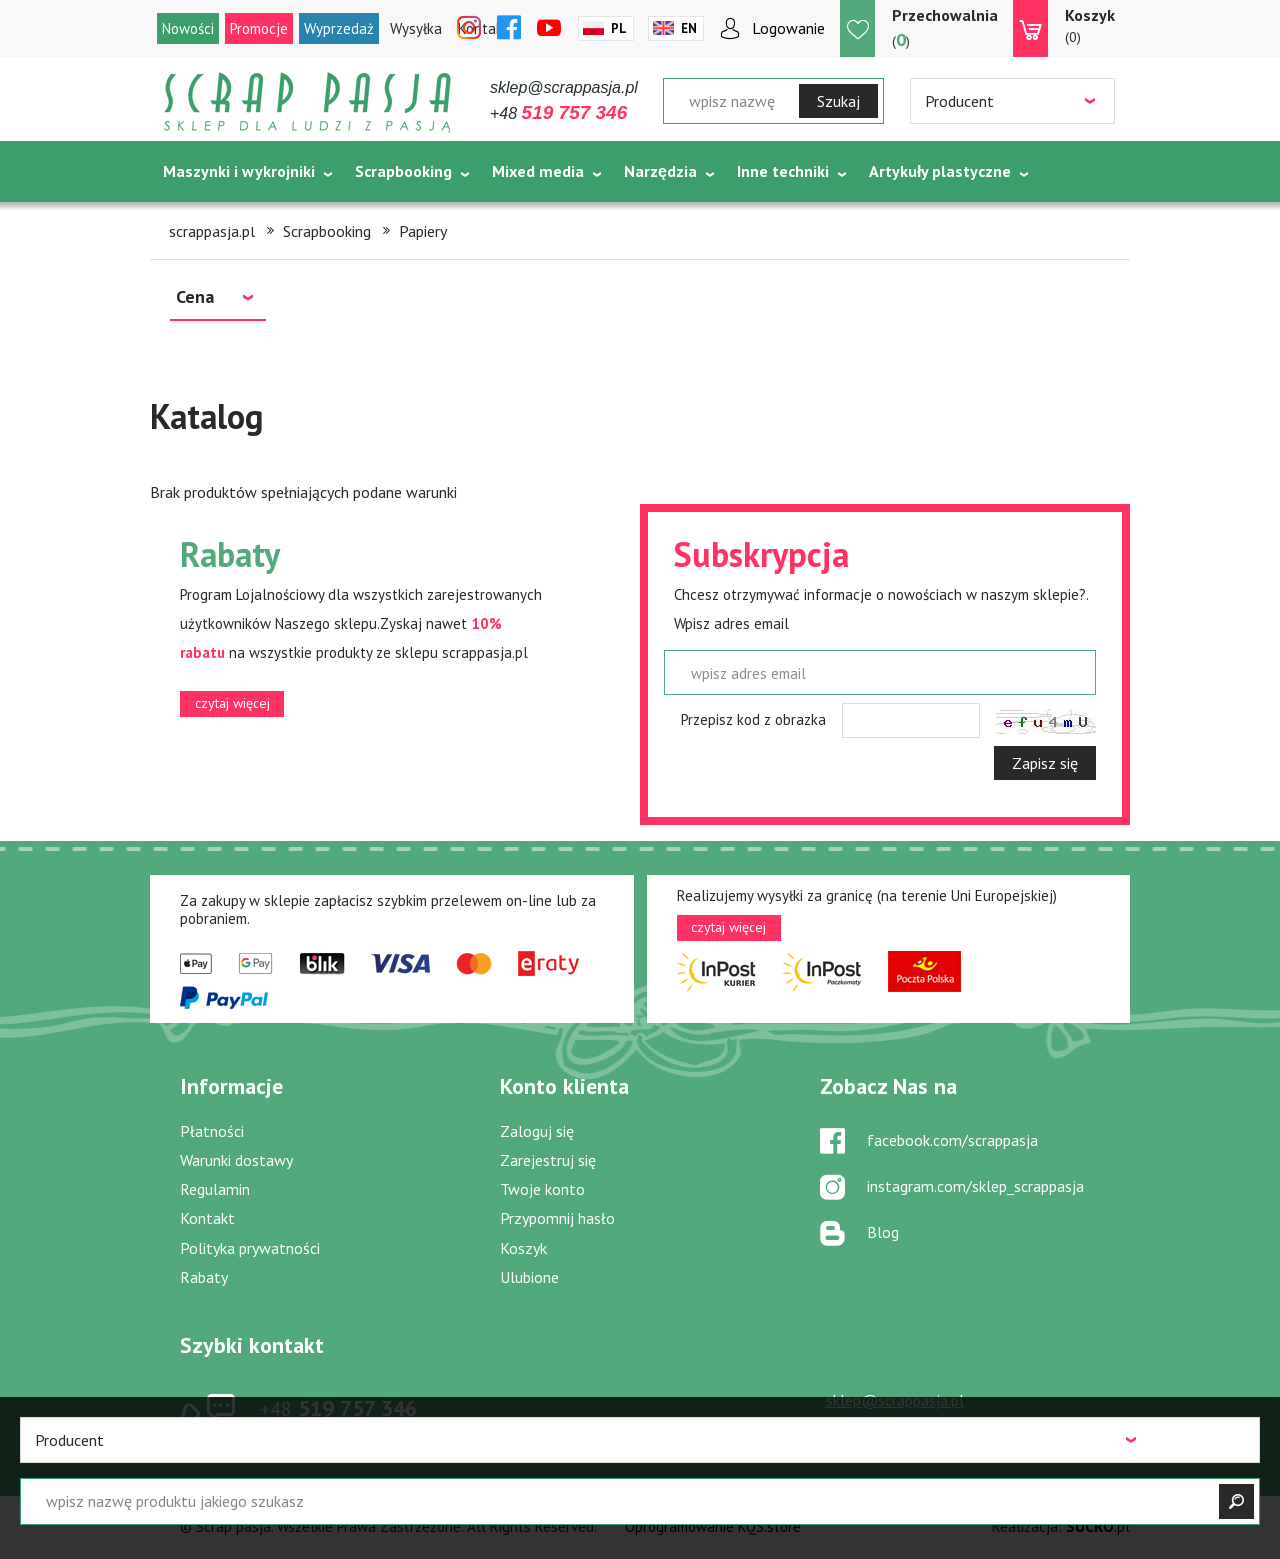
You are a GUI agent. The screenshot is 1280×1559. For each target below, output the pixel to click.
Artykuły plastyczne (940, 171)
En (689, 28)
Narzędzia (660, 171)
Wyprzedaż (339, 28)
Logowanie (788, 28)
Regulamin (215, 1189)
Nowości (188, 28)
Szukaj (838, 101)
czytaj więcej (232, 703)
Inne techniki (783, 171)
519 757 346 (338, 1408)
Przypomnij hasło (557, 1218)
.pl (1098, 1526)
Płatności (212, 1131)
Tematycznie (210, 221)
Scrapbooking (403, 171)
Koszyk (523, 1248)
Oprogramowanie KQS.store (713, 1526)
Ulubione (529, 1277)
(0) (1090, 25)
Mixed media (538, 171)
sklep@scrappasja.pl (564, 87)
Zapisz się (1045, 763)
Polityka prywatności (250, 1248)
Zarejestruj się (548, 1160)
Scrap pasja (308, 102)
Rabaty (204, 1277)
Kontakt (207, 1218)
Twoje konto (542, 1189)
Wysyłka (416, 28)
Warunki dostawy (236, 1160)
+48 (558, 113)
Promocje (259, 28)
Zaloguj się (537, 1131)
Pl (619, 28)
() (945, 27)
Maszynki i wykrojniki (239, 171)
